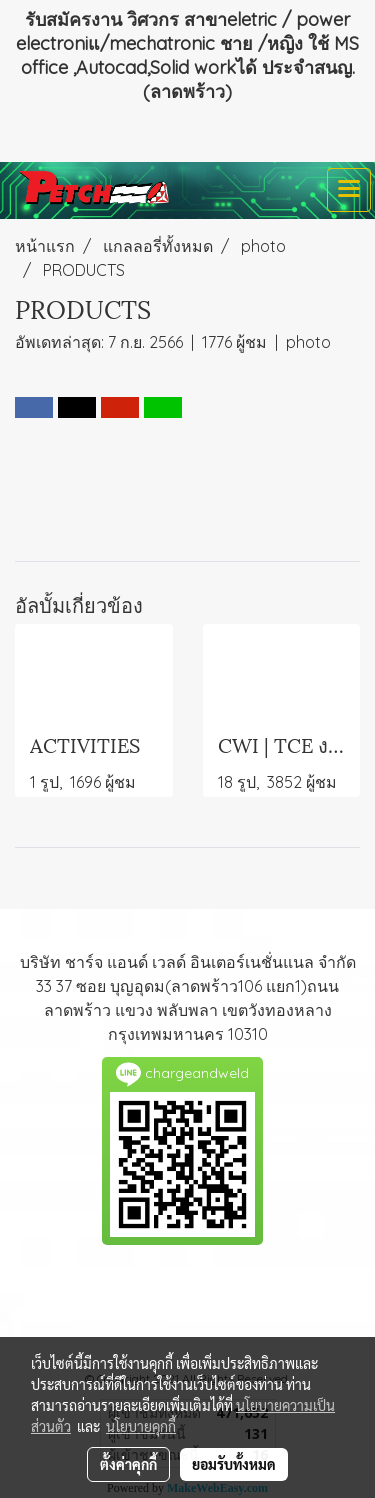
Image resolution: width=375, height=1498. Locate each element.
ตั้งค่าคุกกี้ (128, 1464)
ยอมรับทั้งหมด (234, 1464)
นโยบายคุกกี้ (141, 1426)
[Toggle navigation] (349, 190)
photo (308, 342)
